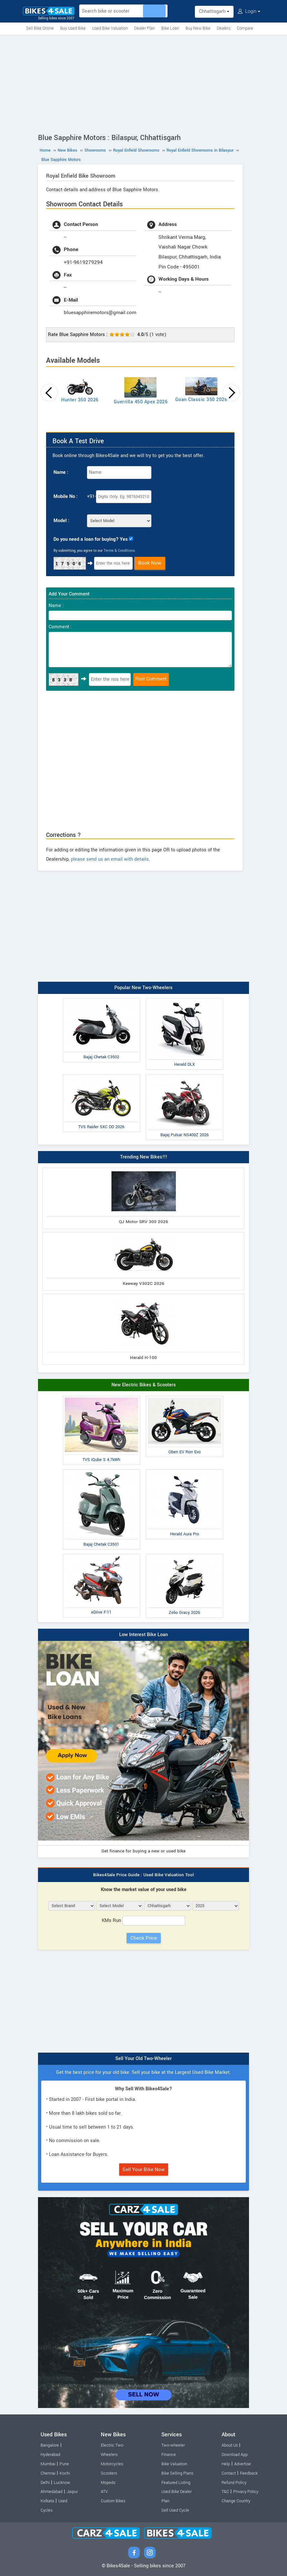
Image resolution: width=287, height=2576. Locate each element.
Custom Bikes (113, 2501)
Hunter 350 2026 (80, 400)
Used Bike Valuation (110, 28)
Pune (64, 2464)
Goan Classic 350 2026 (201, 399)
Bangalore (50, 2445)
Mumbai (48, 2464)
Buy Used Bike (73, 28)
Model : (61, 520)
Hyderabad (50, 2455)
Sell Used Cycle (175, 2510)
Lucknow (62, 2483)
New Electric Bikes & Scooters (143, 1385)
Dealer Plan (144, 28)
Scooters (109, 2473)
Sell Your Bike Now (143, 2169)
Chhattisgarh (214, 11)
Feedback (249, 2473)
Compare (245, 28)
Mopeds (108, 2483)
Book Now (149, 563)
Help (226, 2464)
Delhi (45, 2483)
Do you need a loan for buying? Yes (90, 539)
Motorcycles (112, 2464)
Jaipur (72, 2492)
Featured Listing (175, 2483)
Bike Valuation (174, 2464)
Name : (60, 472)
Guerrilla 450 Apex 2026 (141, 401)
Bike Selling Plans (177, 2473)
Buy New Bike (198, 28)
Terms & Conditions (119, 550)
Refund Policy (234, 2483)
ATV (104, 2492)
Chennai (48, 2473)
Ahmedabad (51, 2492)
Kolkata (47, 2501)
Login (249, 11)
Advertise (242, 2464)
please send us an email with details (110, 859)
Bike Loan (170, 28)
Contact (229, 2473)
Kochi (65, 2473)
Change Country (236, 2501)
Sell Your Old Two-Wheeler (143, 2058)
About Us (230, 2445)
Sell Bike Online (40, 28)
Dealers (223, 28)
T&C (225, 2492)
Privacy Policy (245, 2492)
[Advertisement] (143, 83)
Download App (235, 2455)
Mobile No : (65, 496)
